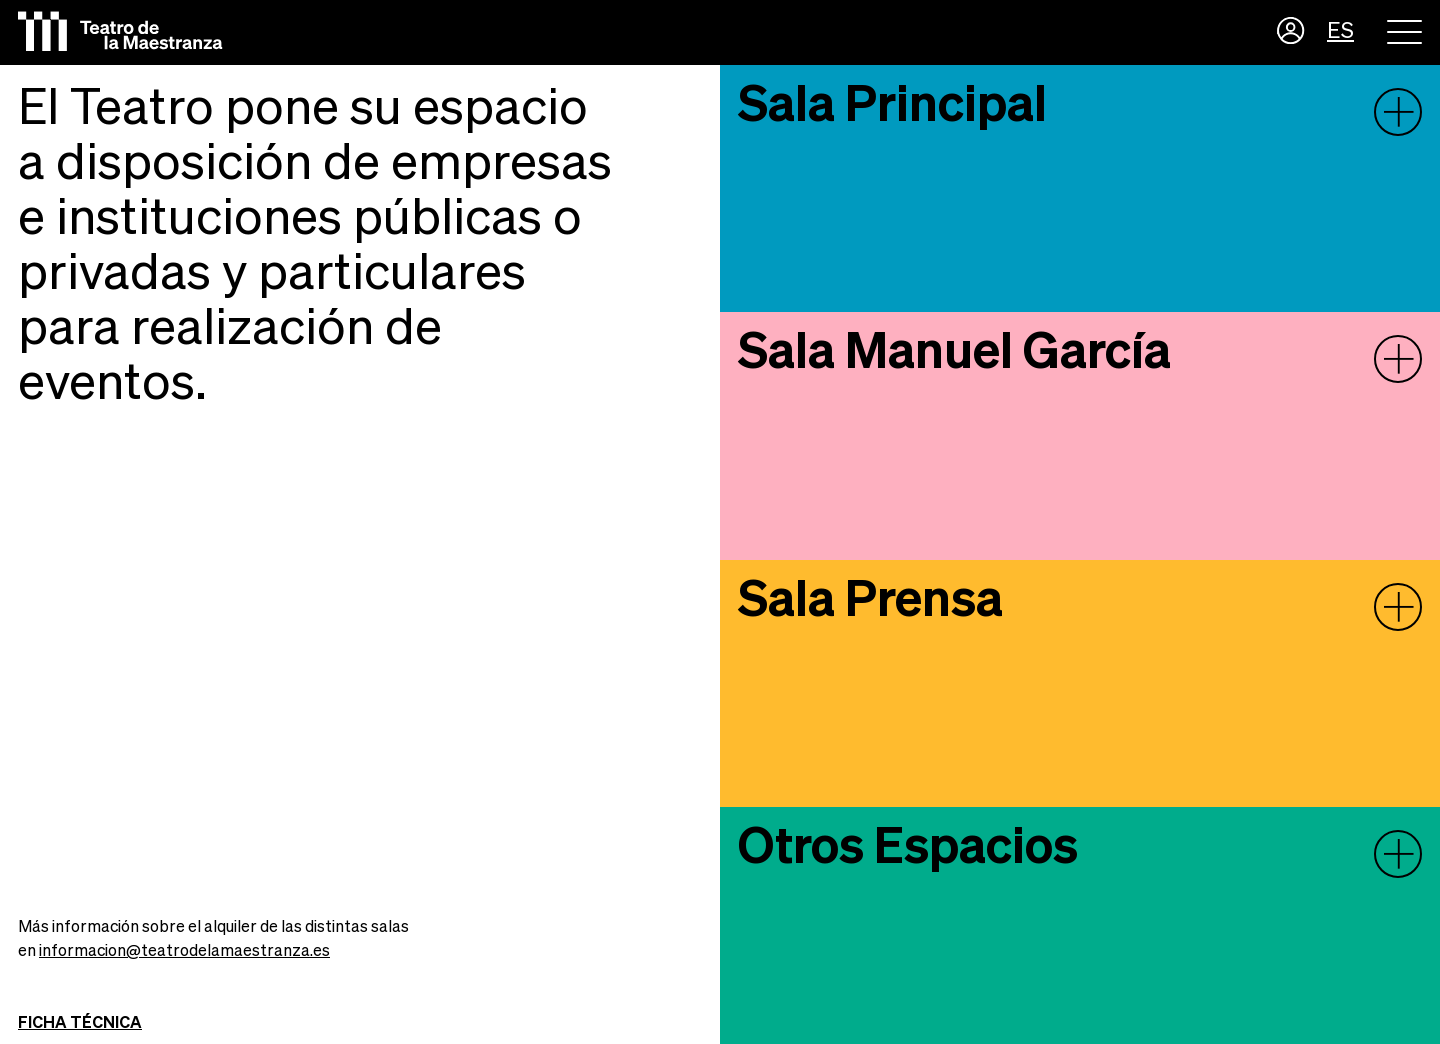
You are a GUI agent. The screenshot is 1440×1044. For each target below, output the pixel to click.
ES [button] (1340, 32)
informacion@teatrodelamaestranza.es (184, 952)
